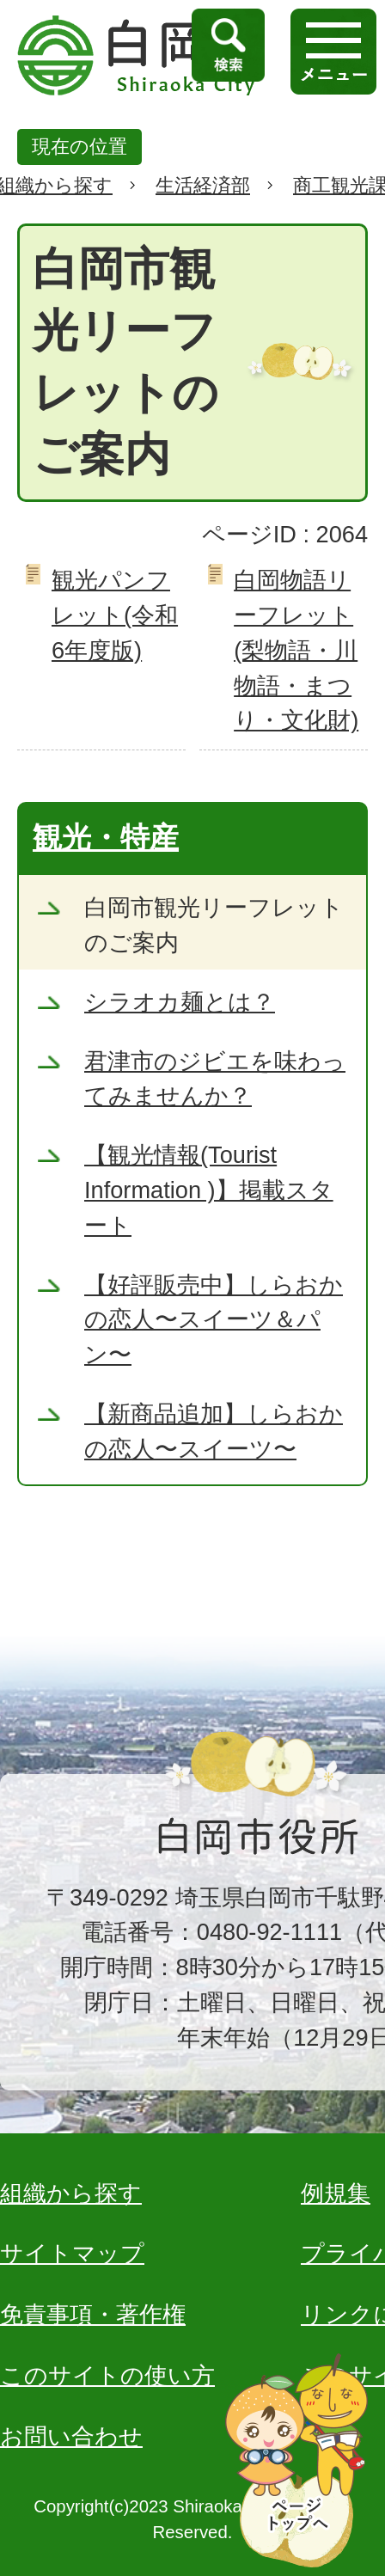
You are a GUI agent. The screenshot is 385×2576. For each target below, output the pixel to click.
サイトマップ (72, 2253)
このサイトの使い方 (107, 2375)
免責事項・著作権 (93, 2314)
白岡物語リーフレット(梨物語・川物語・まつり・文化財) (296, 649)
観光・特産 (106, 837)
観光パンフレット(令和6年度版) (115, 615)
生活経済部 (203, 185)
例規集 (335, 2193)
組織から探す (71, 2193)
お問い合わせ (71, 2436)
